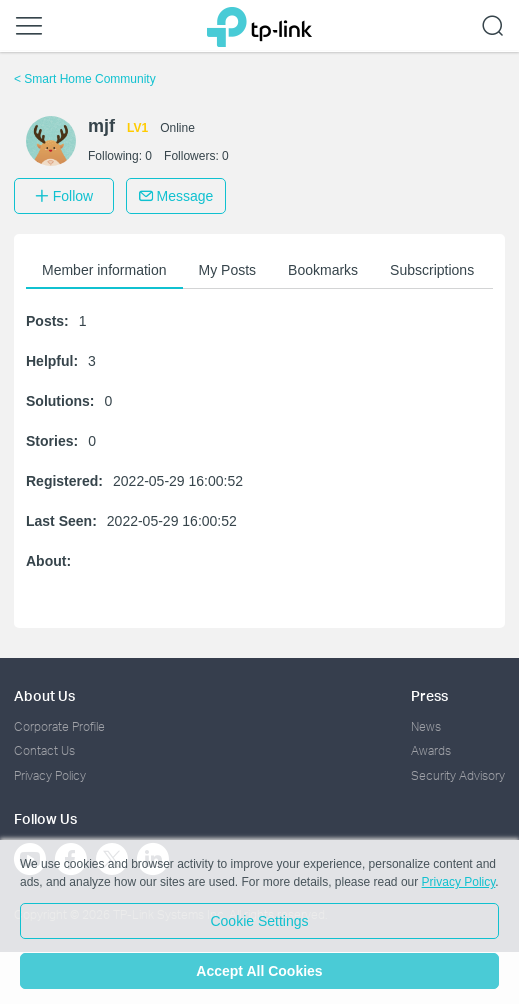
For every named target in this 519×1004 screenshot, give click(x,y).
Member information (104, 270)
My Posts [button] (228, 270)
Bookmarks (323, 270)
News (426, 726)
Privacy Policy (50, 775)
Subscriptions (432, 270)
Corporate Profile (59, 726)
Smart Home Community (85, 79)
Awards (431, 750)
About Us (44, 695)
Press (429, 695)
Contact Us (44, 750)
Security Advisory (458, 775)
